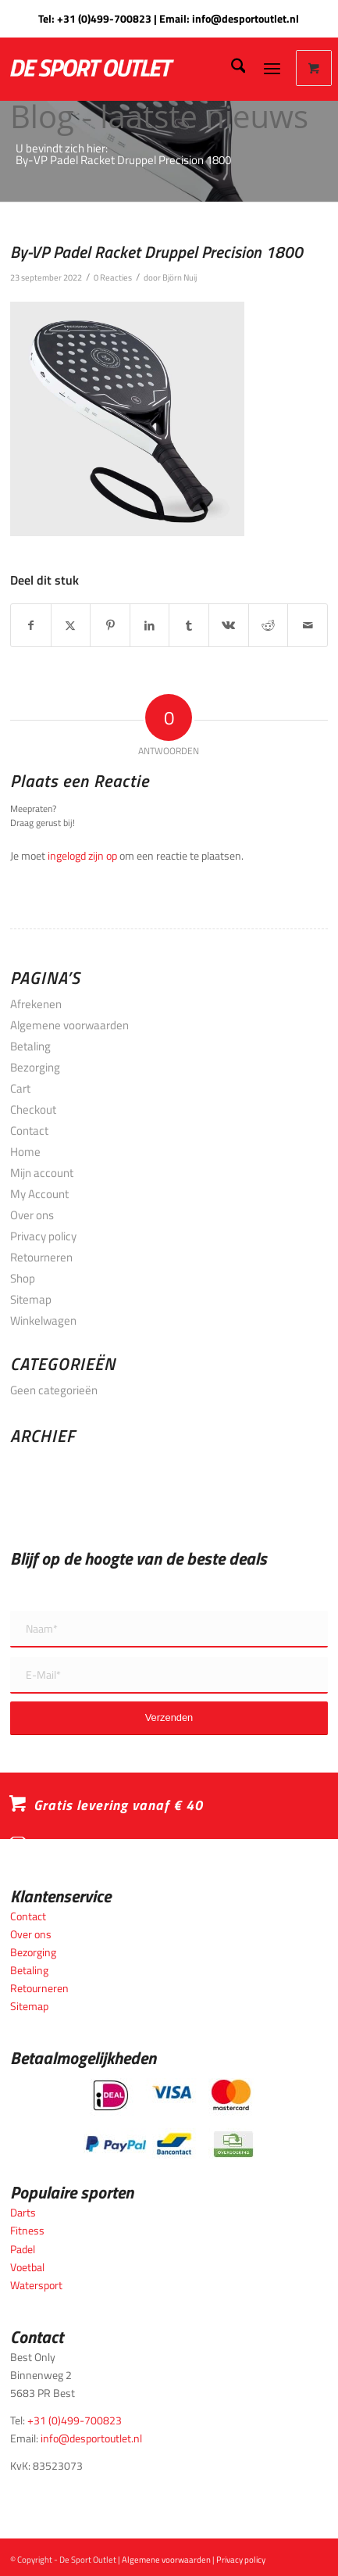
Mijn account (41, 1173)
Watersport (36, 2285)
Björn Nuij (179, 277)
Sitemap (31, 1299)
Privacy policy (43, 1236)
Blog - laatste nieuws (159, 116)
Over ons (32, 1215)
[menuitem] (230, 68)
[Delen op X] (71, 625)
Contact (29, 1131)
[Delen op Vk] (228, 625)
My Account (39, 1194)
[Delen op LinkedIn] (149, 625)
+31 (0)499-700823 (104, 18)
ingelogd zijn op (82, 855)
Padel (22, 2249)
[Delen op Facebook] (31, 625)
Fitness (27, 2230)
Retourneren (41, 1257)
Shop (22, 1278)
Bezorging (35, 1067)
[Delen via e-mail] (307, 625)
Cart (20, 1088)
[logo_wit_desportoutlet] (127, 68)
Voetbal (27, 2267)
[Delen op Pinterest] (110, 625)
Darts (23, 2212)
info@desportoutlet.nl (245, 18)
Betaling (30, 1046)
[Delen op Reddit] (268, 625)
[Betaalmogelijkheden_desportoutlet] (169, 2118)
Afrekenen (36, 1004)
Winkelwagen (43, 1320)
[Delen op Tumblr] (188, 625)
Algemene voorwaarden (69, 1025)
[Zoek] (230, 68)
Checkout (33, 1109)
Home (25, 1152)
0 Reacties (113, 277)
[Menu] (272, 68)
